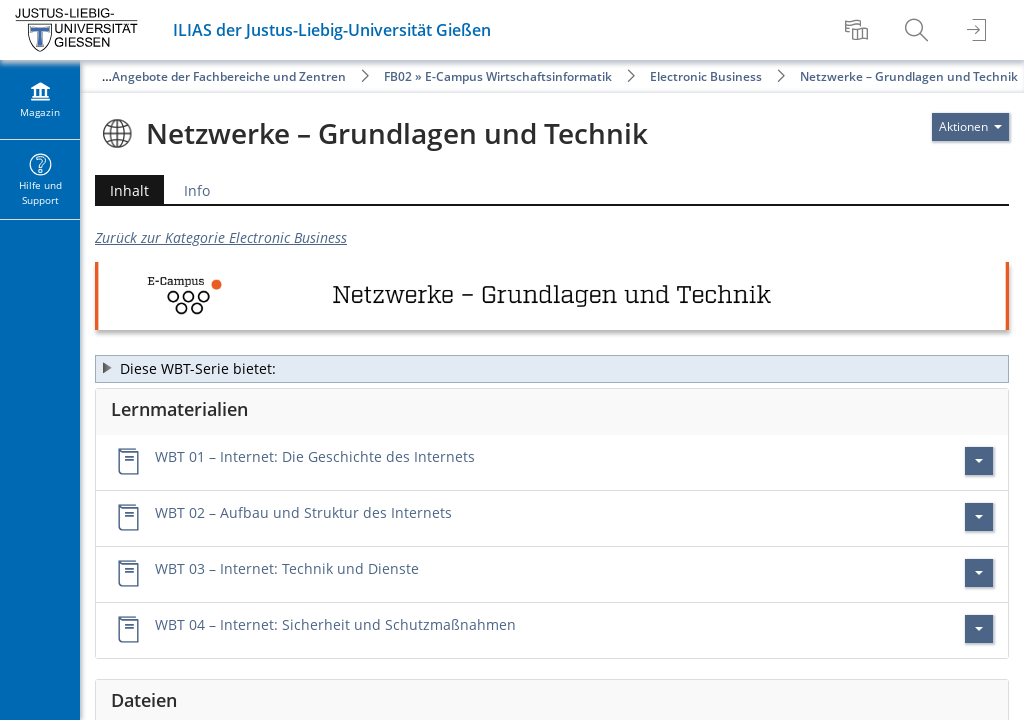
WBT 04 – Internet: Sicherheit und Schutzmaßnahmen (335, 624)
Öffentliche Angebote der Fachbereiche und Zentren (195, 76)
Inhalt (122, 190)
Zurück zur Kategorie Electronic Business (221, 237)
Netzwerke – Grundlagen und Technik (909, 76)
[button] (552, 369)
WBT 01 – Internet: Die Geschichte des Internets (315, 456)
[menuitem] (859, 30)
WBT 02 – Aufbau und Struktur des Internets (303, 512)
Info (197, 190)
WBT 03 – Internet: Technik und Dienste (287, 568)
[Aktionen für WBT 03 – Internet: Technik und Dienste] (979, 573)
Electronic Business (706, 76)
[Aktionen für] (970, 127)
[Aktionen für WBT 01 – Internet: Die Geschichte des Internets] (979, 461)
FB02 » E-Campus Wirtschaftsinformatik (498, 76)
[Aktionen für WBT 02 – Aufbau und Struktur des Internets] (979, 517)
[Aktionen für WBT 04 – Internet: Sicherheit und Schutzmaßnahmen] (979, 629)
